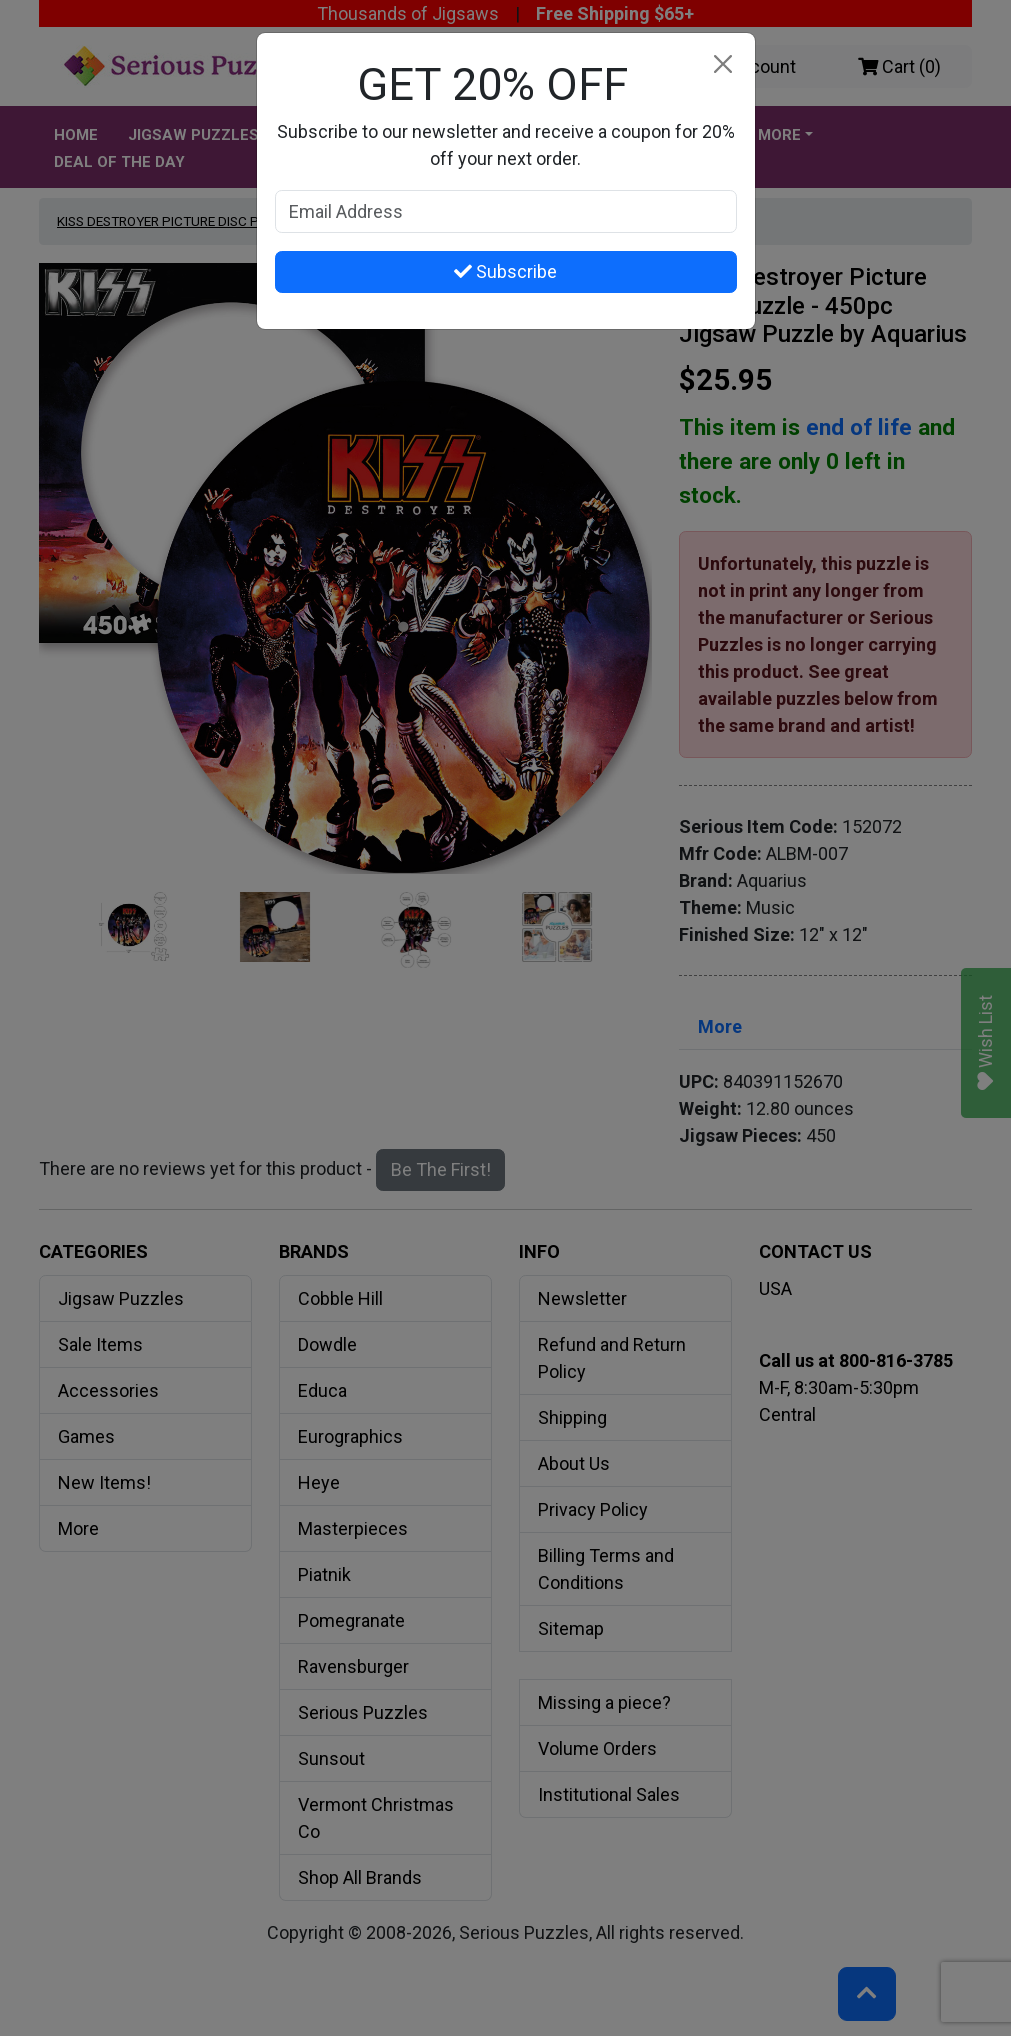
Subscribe (505, 271)
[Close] (723, 64)
